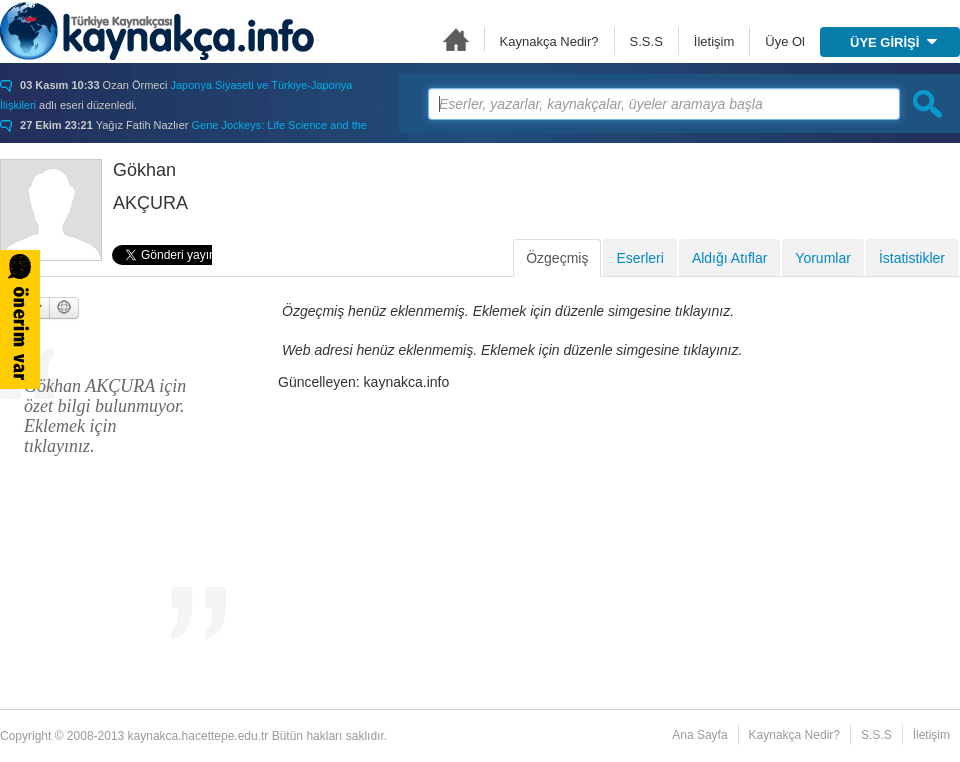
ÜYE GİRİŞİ (893, 42)
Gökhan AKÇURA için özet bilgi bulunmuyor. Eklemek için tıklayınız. (105, 416)
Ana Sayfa (456, 39)
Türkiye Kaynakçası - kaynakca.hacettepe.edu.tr (157, 31)
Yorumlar (823, 258)
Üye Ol (785, 41)
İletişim (714, 41)
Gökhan (144, 170)
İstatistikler (912, 258)
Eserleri (639, 258)
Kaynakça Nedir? (549, 41)
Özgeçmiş (557, 258)
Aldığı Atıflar (729, 258)
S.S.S (646, 41)
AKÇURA (150, 203)
